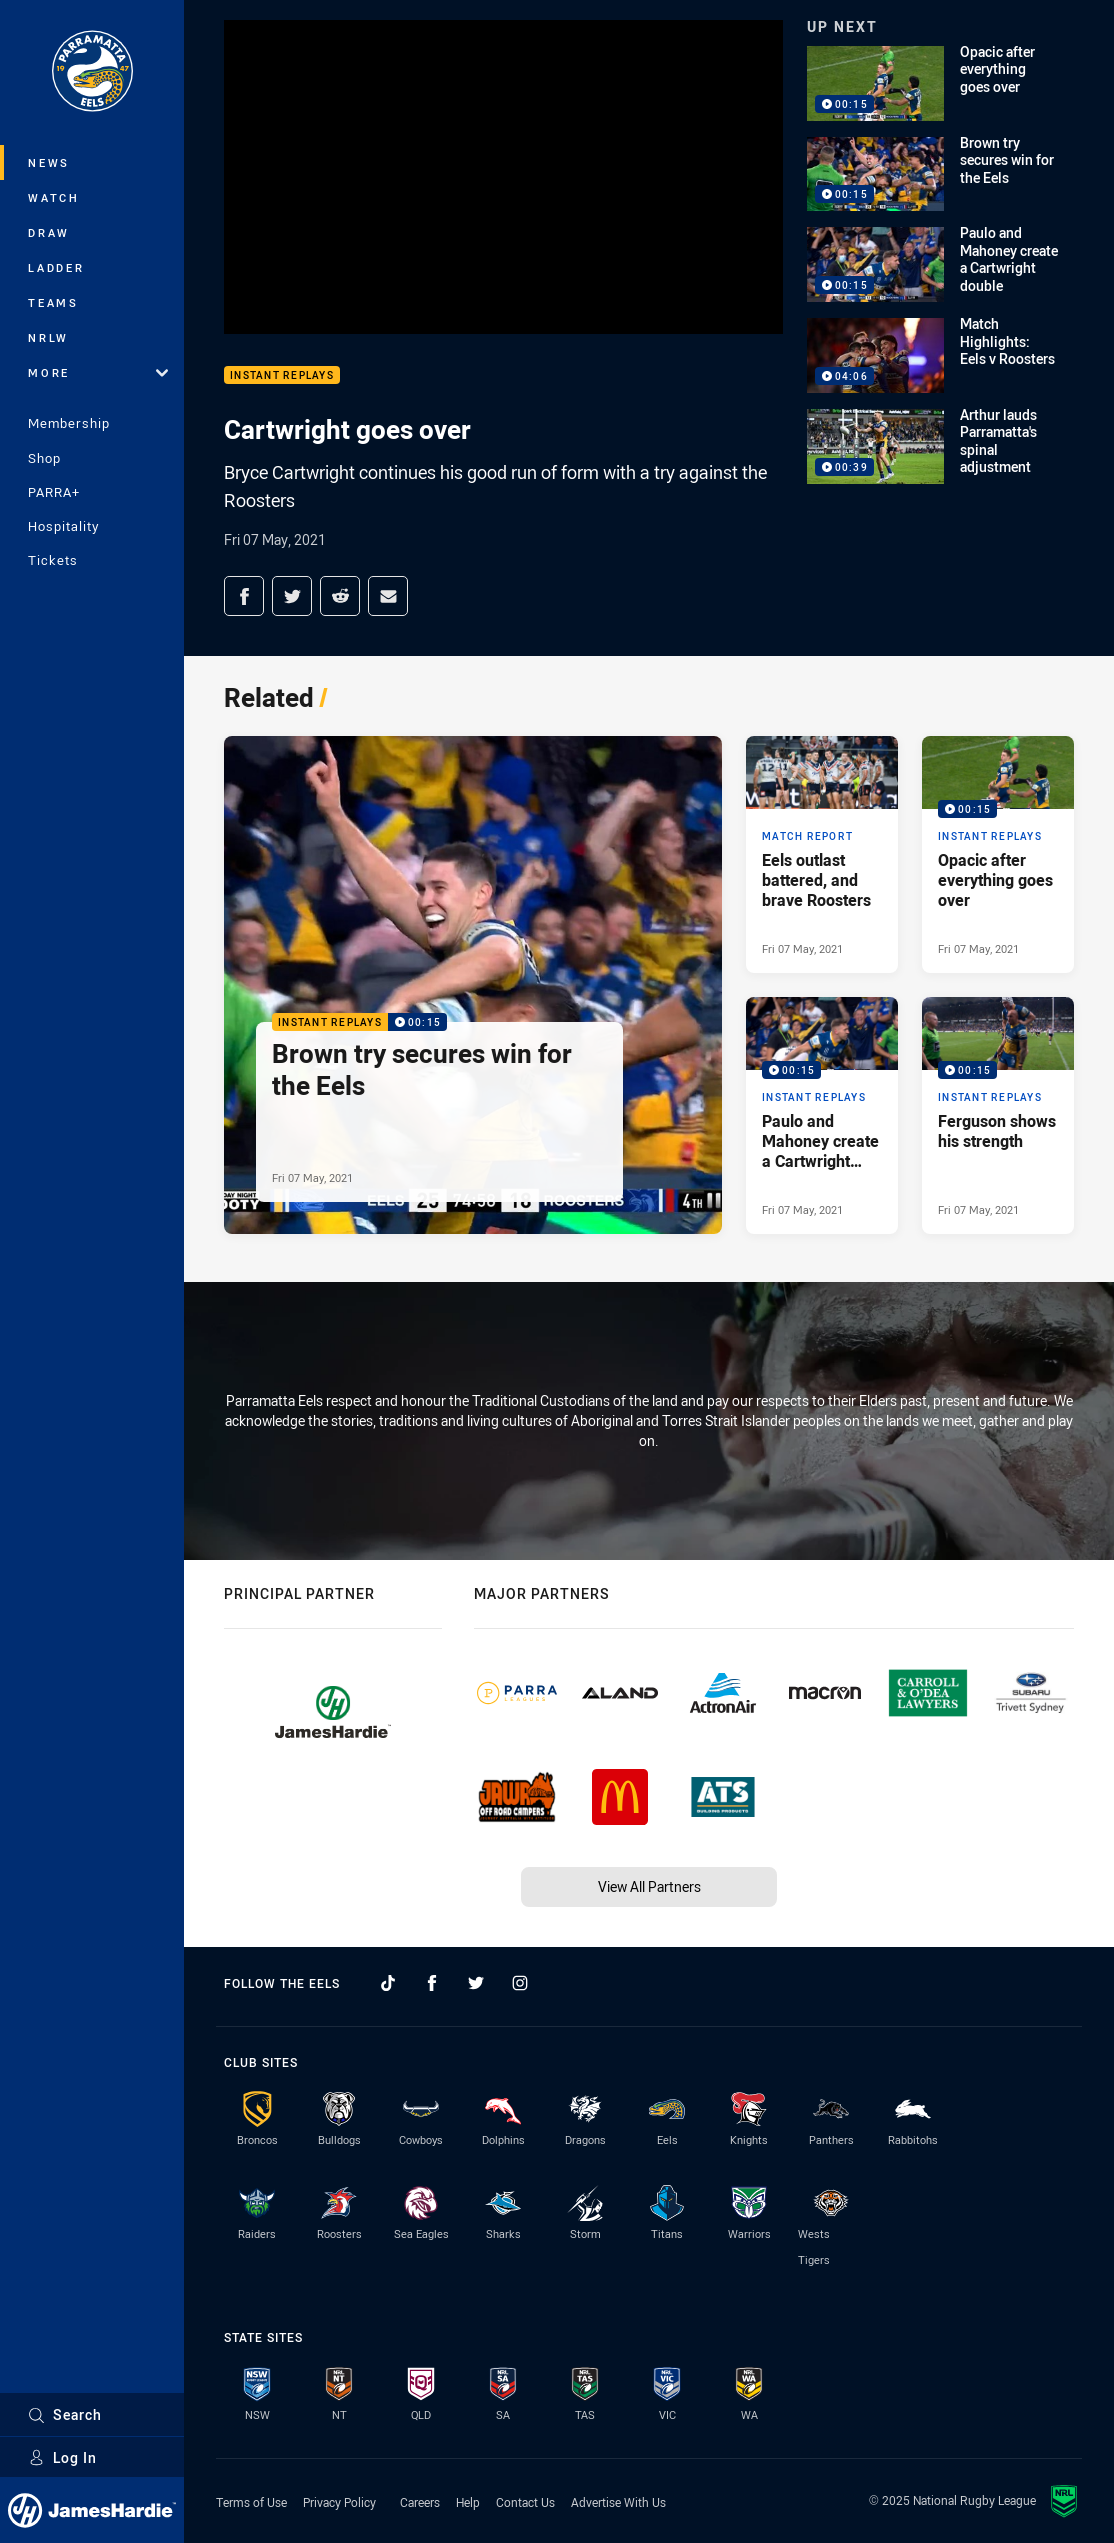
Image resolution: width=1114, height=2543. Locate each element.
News (49, 162)
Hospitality (63, 526)
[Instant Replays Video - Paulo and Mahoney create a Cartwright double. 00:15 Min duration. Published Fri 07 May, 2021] (822, 1115)
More (98, 372)
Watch (54, 197)
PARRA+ (54, 492)
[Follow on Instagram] (520, 1983)
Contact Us (525, 2502)
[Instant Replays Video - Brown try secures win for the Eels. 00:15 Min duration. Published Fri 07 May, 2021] (473, 985)
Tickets (53, 560)
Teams (53, 302)
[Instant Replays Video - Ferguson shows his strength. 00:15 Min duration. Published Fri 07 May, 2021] (998, 1115)
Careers (420, 2502)
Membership (69, 423)
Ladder (56, 267)
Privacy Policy (339, 2502)
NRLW (48, 337)
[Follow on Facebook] (432, 1983)
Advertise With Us (618, 2502)
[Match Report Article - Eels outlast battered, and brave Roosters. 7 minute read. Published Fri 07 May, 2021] (822, 854)
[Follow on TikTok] (388, 1983)
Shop (44, 458)
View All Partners (649, 1886)
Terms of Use (251, 2502)
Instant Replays (282, 375)
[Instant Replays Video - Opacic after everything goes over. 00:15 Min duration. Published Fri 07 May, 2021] (998, 854)
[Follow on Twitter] (476, 1983)
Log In (62, 2457)
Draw (49, 232)
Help (468, 2502)
